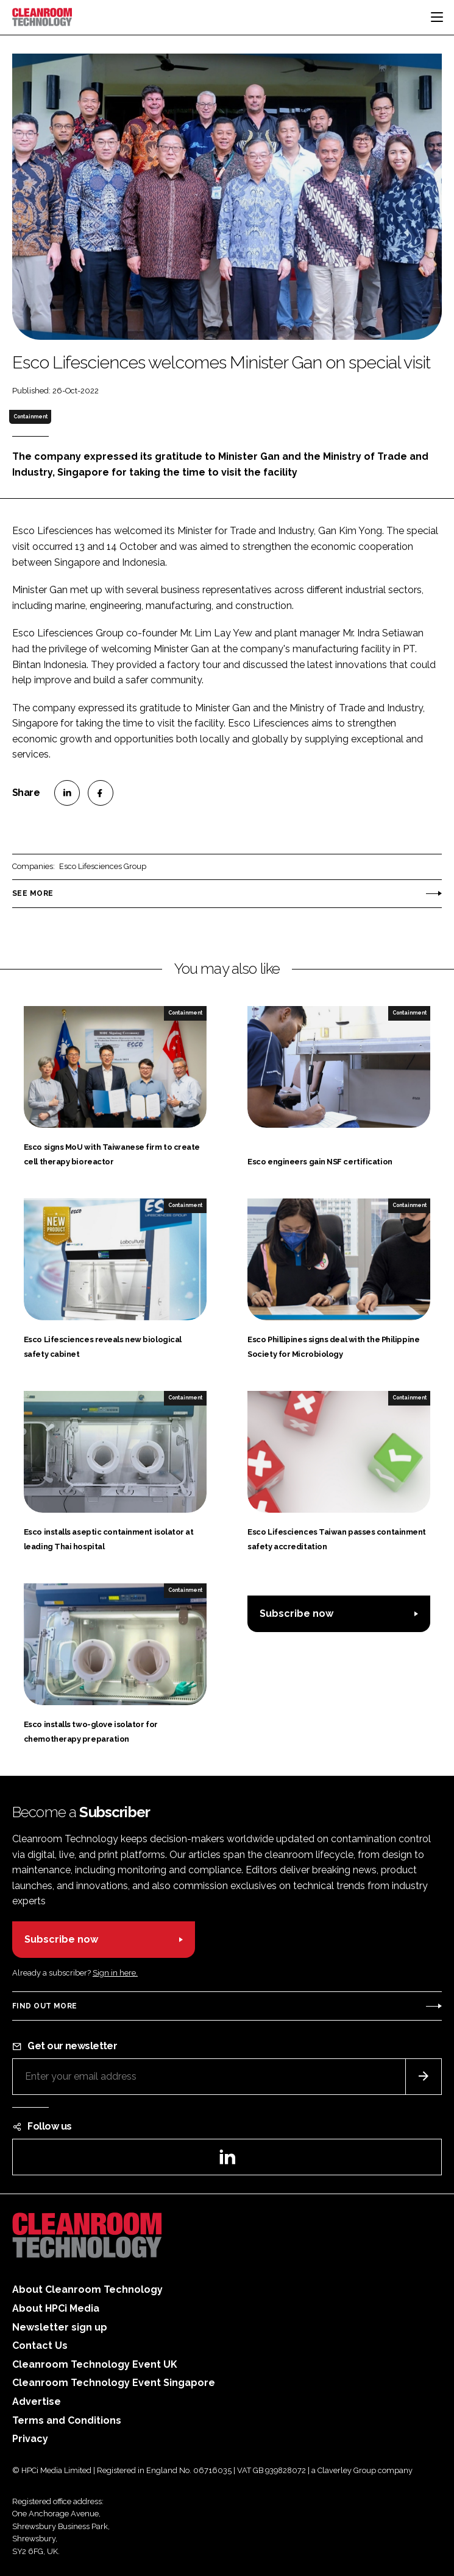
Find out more (44, 2006)
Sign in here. (115, 1972)
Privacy (30, 2438)
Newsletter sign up (59, 2327)
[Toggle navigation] (437, 17)
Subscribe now (296, 1613)
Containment (30, 416)
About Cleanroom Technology (87, 2289)
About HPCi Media (55, 2308)
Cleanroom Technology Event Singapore (113, 2382)
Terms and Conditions (66, 2420)
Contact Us (40, 2345)
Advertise (36, 2401)
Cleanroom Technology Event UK (94, 2364)
